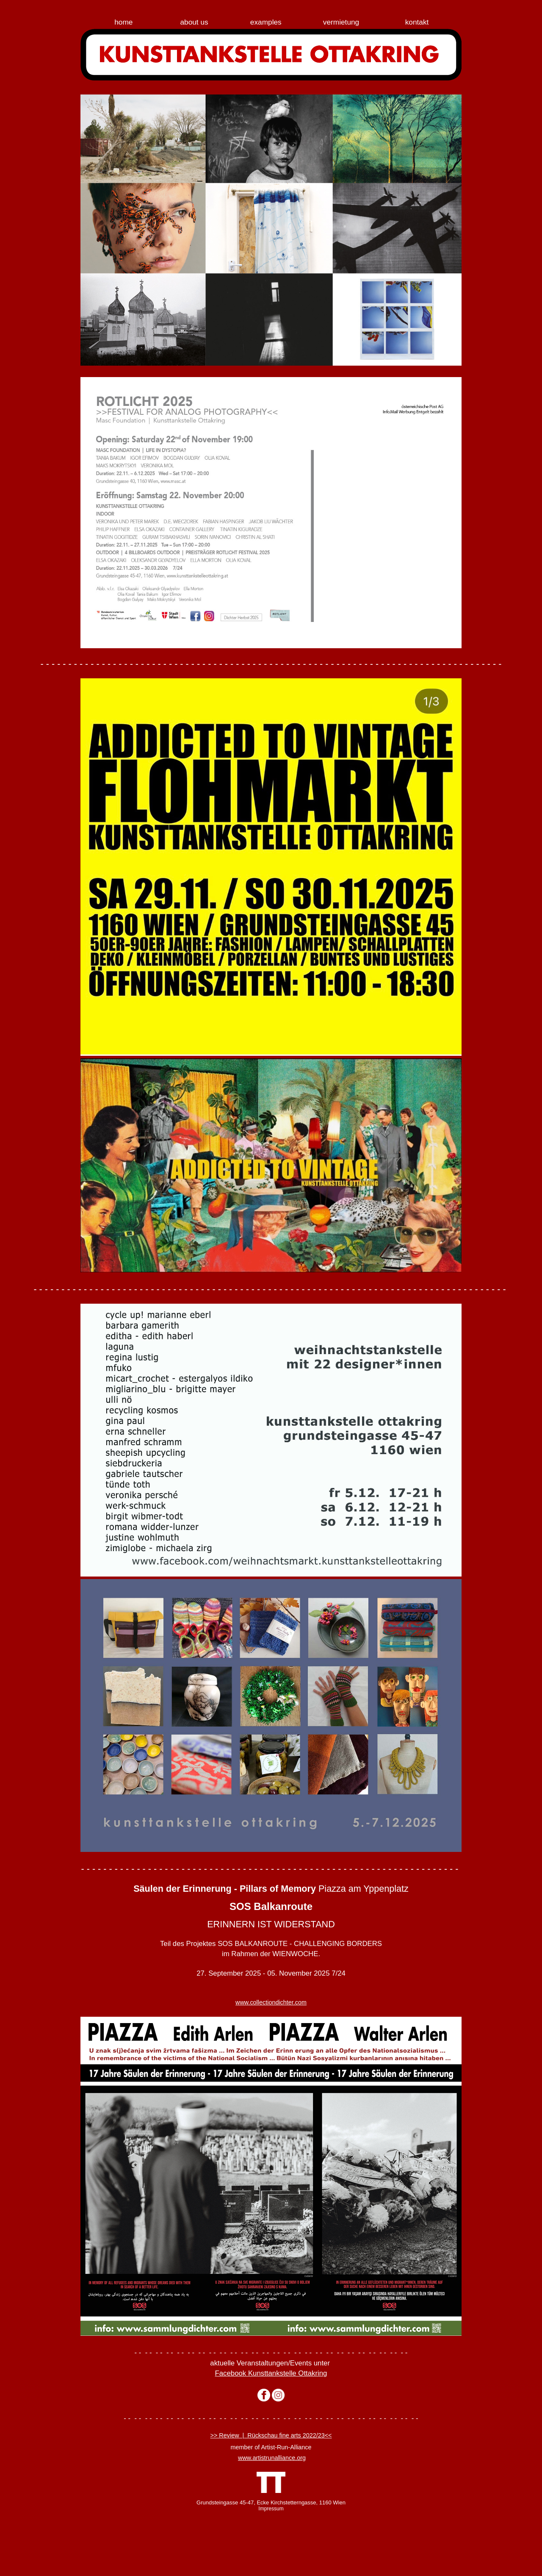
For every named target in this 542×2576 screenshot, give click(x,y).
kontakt (417, 22)
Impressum (270, 2509)
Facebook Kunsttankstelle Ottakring (271, 2373)
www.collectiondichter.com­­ (271, 2002)
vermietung (341, 22)
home (123, 22)
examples (266, 22)
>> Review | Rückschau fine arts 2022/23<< (271, 2435)
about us (194, 22)
